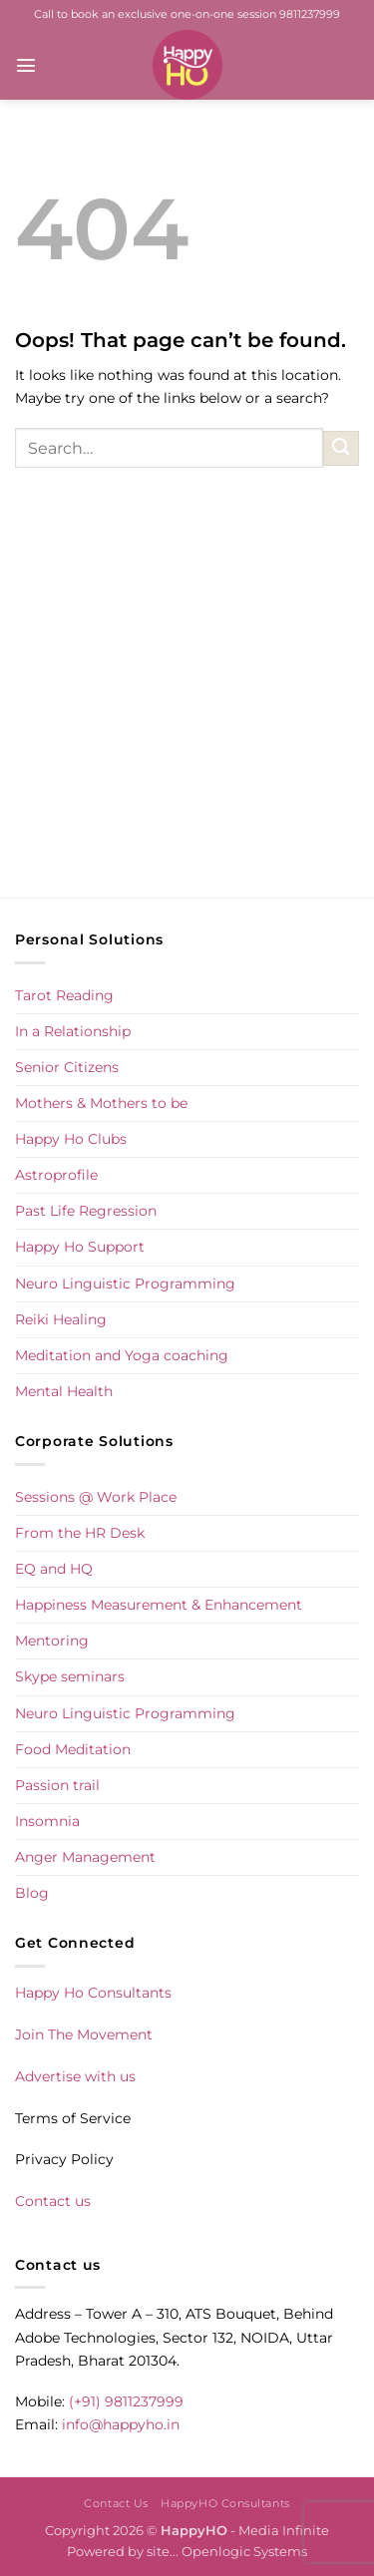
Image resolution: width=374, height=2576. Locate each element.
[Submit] (341, 449)
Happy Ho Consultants (93, 1993)
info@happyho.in (121, 2424)
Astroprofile (56, 1175)
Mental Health (64, 1391)
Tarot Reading (64, 995)
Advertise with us (75, 2076)
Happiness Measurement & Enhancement (158, 1605)
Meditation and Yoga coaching (121, 1355)
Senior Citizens (67, 1067)
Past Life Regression (86, 1211)
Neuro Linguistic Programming (125, 1283)
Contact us (53, 2201)
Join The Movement (84, 2034)
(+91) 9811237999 (126, 2401)
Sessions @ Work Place (96, 1497)
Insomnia (47, 1821)
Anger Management (85, 1857)
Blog (32, 1893)
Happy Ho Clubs (71, 1139)
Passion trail (57, 1785)
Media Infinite (283, 2530)
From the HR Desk (80, 1533)
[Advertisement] (187, 704)
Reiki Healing (61, 1319)
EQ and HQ (54, 1569)
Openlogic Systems (244, 2551)
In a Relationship (73, 1031)
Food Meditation (73, 1749)
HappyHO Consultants (225, 2503)
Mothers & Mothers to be (101, 1103)
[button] (26, 65)
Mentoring (52, 1641)
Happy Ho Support (80, 1247)
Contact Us (116, 2503)
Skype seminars (70, 1676)
